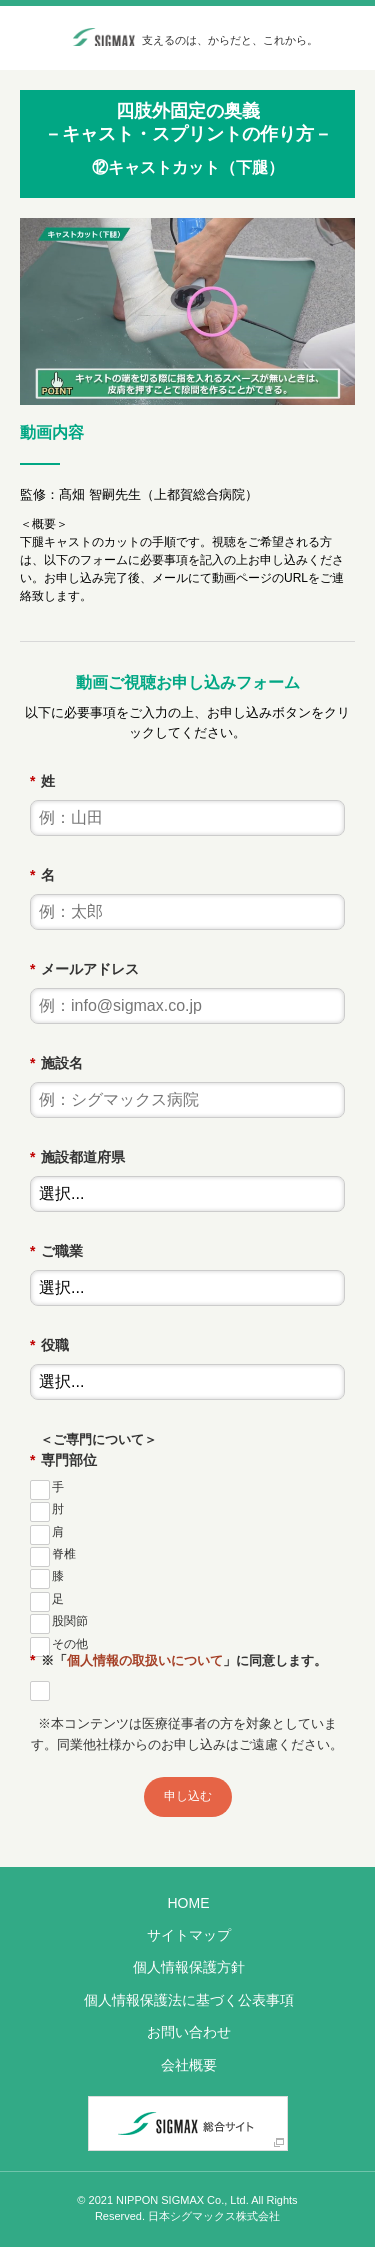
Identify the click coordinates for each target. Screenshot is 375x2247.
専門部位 (63, 1460)
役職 (49, 1345)
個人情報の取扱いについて (145, 1660)
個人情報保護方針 (189, 1967)
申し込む (188, 1796)
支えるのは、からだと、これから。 (230, 40)
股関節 (70, 1621)
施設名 (56, 1063)
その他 (70, 1644)
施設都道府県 (77, 1157)
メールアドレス (84, 969)
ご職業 (56, 1251)
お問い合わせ (189, 2032)
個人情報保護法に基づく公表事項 (189, 2000)
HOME (189, 1903)
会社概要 (189, 2065)
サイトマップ (189, 1935)
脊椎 (64, 1554)
